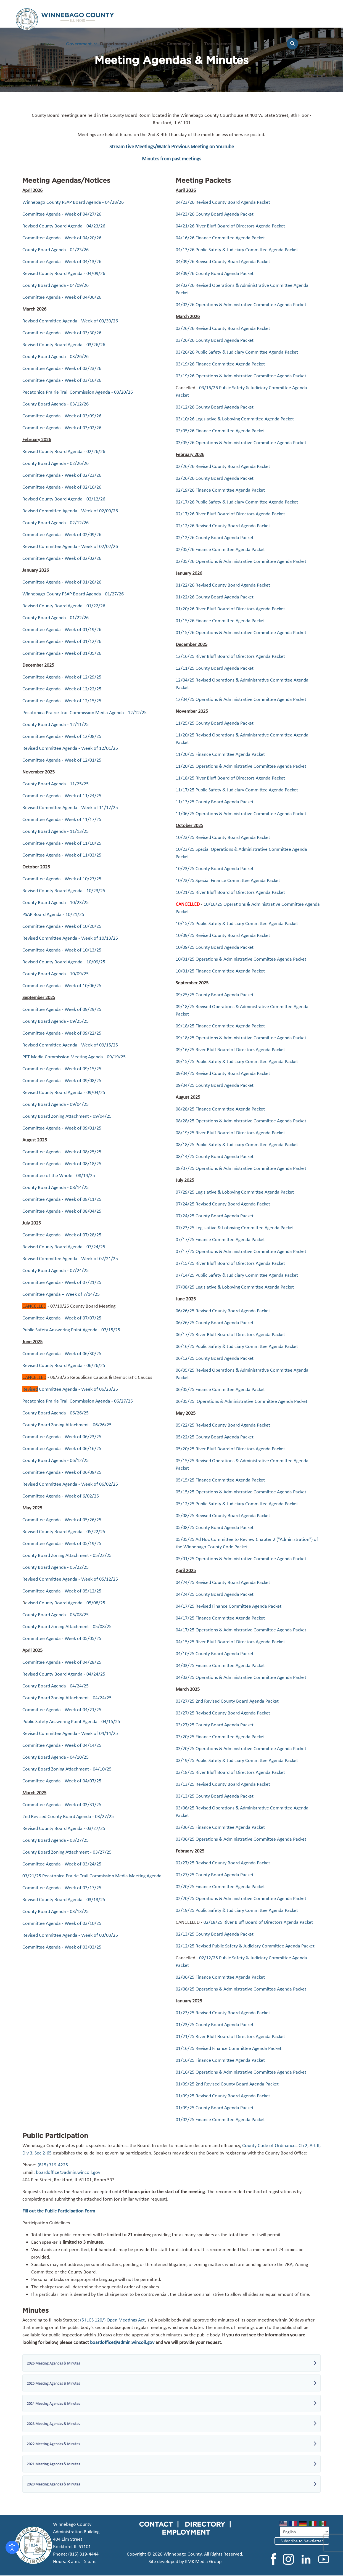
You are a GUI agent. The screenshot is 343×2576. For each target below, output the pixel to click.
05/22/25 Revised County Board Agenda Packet (223, 1425)
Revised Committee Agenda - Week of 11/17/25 (70, 807)
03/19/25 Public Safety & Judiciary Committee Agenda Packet (237, 1760)
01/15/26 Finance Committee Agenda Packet (220, 621)
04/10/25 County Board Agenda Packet (215, 1653)
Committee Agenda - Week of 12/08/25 (61, 736)
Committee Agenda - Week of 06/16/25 (61, 1448)
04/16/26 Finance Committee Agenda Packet (220, 238)
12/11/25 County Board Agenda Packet (215, 668)
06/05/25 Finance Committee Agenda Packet (220, 1389)
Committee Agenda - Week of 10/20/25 (61, 926)
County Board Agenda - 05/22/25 (55, 1567)
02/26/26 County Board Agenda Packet (215, 478)
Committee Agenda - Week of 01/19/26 (61, 629)
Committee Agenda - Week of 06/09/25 (61, 1472)
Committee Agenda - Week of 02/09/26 (61, 534)
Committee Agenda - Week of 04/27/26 (61, 214)
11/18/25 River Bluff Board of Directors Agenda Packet (230, 778)
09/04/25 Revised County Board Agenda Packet (223, 1073)
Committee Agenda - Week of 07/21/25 (61, 1282)
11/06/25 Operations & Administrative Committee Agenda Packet (241, 813)
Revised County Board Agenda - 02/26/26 (63, 451)
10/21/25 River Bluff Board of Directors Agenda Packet (230, 892)
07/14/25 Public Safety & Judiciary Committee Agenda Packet (237, 1275)
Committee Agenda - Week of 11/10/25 (61, 843)
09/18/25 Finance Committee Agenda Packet (220, 1026)
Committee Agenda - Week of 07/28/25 (61, 1235)
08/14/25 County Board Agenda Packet (215, 1156)
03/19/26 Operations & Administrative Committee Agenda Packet (241, 376)
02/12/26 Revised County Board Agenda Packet (223, 526)
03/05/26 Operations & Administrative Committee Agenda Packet (241, 442)
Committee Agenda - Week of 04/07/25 (61, 1781)
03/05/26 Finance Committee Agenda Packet (220, 431)
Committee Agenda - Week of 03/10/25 (61, 1923)
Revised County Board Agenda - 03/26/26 (63, 344)
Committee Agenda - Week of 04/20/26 (61, 238)
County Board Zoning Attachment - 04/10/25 (67, 1769)
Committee (33, 760)
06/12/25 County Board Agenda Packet (215, 1358)
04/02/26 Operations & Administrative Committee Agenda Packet (241, 304)
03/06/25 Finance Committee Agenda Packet (220, 1827)
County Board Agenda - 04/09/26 (55, 285)
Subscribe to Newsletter (302, 2540)
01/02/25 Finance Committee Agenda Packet (220, 2119)
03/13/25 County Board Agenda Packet (215, 1796)
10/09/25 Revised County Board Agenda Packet (223, 935)
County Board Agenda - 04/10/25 (55, 1757)
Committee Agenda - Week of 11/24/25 (61, 796)
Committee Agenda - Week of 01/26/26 (61, 582)
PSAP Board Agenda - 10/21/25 (53, 914)
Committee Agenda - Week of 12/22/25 (61, 689)
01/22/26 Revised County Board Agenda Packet (223, 585)
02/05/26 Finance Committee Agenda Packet (220, 549)
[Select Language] (304, 2531)
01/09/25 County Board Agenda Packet (215, 2108)
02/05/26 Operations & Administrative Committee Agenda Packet (241, 561)
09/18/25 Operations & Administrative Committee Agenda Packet (241, 1038)
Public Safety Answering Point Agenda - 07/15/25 (71, 1330)
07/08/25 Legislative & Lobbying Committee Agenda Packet (235, 1287)
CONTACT (156, 2524)
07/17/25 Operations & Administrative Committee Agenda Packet (241, 1251)
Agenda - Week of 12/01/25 (73, 760)
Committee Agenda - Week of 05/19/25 (61, 1543)
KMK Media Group (203, 2561)
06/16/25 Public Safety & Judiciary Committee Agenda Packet (237, 1346)
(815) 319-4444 (83, 2554)
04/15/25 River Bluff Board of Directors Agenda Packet (230, 1642)
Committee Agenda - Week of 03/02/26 (61, 428)
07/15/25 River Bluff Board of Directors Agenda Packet (230, 1263)
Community (178, 43)
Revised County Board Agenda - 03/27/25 (63, 1828)
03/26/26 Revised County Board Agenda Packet (223, 328)
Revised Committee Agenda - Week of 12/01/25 (70, 748)
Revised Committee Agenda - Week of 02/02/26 (70, 546)
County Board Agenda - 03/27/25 (55, 1840)
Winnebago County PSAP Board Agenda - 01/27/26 (73, 594)
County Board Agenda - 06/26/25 (55, 1413)
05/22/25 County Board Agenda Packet (215, 1437)
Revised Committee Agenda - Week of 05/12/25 (70, 1579)
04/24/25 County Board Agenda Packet (215, 1594)
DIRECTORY (205, 2524)
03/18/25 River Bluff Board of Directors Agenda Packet (230, 1772)
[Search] (292, 43)
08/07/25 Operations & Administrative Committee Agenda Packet (241, 1168)
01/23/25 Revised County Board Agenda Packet (223, 2013)
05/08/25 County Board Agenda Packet (215, 1527)
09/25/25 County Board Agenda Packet (215, 995)
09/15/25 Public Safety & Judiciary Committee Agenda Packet (237, 1061)
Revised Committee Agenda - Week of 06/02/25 (70, 1484)
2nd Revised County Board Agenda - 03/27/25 (68, 1816)
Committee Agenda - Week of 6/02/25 (60, 1496)
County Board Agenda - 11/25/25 (55, 784)
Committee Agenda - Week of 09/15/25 (61, 1069)
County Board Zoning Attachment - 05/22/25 (67, 1555)
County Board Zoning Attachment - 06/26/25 (67, 1425)
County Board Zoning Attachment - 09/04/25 (67, 1116)
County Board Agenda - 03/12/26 (55, 404)
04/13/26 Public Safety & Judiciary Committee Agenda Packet (237, 250)
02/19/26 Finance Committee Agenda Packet (220, 490)
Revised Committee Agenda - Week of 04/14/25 (70, 1733)
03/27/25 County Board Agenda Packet (215, 1725)
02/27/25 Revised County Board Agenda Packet (223, 1863)
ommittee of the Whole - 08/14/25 (60, 1175)
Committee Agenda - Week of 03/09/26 (61, 416)
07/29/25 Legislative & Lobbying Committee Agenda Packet (235, 1192)
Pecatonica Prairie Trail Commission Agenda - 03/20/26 (77, 392)
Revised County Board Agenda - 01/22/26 (63, 606)
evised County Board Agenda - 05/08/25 (65, 1603)
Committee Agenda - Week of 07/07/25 (61, 1318)
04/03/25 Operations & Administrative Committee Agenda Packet (241, 1677)
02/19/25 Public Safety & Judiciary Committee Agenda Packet (237, 1910)
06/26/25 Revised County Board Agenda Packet (223, 1311)
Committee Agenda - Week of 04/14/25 (61, 1745)
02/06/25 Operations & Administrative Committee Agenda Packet (241, 1989)
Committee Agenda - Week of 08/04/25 (61, 1211)
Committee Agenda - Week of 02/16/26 (61, 487)
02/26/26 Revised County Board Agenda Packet (223, 466)
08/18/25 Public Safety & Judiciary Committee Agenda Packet (237, 1144)
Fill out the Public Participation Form (58, 2211)
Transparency (218, 43)
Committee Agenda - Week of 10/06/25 (61, 985)
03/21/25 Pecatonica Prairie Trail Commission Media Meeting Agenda (92, 1876)
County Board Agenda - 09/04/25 (55, 1104)
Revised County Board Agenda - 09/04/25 (63, 1092)
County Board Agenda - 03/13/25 (55, 1911)
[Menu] (323, 46)
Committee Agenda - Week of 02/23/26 (61, 475)
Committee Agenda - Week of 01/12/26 (61, 641)
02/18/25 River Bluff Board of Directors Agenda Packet (258, 1922)
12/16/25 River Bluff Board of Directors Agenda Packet (230, 656)
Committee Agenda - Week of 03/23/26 (61, 368)
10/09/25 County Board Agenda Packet (215, 947)
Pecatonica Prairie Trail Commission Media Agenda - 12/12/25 (84, 712)
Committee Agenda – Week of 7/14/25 (61, 1294)
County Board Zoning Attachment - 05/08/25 (67, 1626)
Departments (113, 43)
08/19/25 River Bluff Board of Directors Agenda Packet (230, 1133)
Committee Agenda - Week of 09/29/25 (61, 1009)
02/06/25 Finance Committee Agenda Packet (220, 1977)
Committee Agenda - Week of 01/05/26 (61, 653)
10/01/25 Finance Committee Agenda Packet (220, 971)
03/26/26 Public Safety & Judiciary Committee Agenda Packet (237, 352)
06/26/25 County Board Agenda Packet (215, 1322)
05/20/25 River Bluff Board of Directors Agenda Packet (230, 1449)
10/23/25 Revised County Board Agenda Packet (223, 837)
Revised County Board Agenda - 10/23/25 (63, 890)
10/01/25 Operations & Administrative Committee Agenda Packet (241, 959)
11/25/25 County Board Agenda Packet (215, 723)
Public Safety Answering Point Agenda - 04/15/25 (71, 1721)
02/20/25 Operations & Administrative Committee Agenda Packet (241, 1898)
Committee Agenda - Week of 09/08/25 (61, 1080)
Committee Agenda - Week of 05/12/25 (61, 1591)
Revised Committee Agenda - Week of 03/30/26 (70, 321)
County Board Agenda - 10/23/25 (55, 902)
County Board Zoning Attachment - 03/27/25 (67, 1852)
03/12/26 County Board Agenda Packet (215, 407)
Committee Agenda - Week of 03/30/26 (61, 333)
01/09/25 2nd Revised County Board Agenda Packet (227, 2084)
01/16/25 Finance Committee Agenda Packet (220, 2060)
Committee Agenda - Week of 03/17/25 (61, 1888)
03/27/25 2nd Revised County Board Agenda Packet (227, 1701)
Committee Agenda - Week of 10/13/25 (61, 950)
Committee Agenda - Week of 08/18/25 (61, 1163)
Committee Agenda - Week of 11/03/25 (61, 855)
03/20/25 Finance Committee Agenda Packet (220, 1737)
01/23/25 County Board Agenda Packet (215, 2024)
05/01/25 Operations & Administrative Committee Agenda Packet (241, 1558)
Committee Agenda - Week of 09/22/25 (61, 1033)
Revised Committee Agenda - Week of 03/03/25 (70, 1935)
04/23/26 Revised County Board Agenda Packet (223, 202)
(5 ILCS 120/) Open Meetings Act (112, 2320)
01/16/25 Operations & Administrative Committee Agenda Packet (241, 2072)
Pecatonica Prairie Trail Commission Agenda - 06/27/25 (77, 1401)
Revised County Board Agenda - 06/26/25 (63, 1365)
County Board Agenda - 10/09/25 (55, 974)
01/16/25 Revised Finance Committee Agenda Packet (228, 2048)
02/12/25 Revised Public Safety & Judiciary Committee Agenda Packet (245, 1946)
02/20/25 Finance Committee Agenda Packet (220, 1886)
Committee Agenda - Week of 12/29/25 (61, 677)
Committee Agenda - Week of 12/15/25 (61, 701)
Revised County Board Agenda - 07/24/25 (63, 1247)
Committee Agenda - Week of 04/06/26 (61, 297)
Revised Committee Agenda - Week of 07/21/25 (70, 1258)
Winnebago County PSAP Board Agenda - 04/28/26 (73, 202)
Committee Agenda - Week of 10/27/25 (61, 879)
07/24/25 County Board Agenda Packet (215, 1216)
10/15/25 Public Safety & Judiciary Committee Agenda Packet (237, 923)
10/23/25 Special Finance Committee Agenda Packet (228, 880)
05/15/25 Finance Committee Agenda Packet (220, 1480)
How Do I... (146, 43)
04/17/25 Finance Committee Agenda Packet (220, 1618)
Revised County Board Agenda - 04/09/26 (63, 273)
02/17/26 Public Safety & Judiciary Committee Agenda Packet (237, 502)
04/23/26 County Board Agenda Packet (215, 214)
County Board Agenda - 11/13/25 (55, 831)
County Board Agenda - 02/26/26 (55, 463)
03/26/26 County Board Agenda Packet (215, 340)
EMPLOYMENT (186, 2532)
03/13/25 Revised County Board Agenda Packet (223, 1784)
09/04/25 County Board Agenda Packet (215, 1085)
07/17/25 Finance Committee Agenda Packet (220, 1239)
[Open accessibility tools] (12, 2547)
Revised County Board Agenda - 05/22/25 (63, 1531)
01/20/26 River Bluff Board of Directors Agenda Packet (230, 609)
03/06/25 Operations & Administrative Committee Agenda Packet (241, 1839)
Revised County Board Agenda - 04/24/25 (63, 1674)
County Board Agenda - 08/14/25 (55, 1187)
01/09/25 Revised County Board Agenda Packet (223, 2096)
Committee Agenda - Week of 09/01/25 (61, 1128)
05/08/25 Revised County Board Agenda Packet (223, 1515)
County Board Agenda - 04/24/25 (55, 1686)
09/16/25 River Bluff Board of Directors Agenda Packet (230, 1049)
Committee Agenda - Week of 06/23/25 (70, 1389)
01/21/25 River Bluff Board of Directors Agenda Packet (231, 2036)
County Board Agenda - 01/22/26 (55, 617)
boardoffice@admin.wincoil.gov (68, 2172)
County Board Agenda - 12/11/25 (55, 724)
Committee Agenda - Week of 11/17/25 (61, 819)
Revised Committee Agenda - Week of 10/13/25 (70, 938)
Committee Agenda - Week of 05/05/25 (61, 1638)
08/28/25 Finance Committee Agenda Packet (220, 1109)
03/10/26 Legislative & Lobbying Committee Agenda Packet (235, 419)
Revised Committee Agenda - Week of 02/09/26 (70, 511)
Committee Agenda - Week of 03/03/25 (61, 1947)
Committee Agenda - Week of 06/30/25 (61, 1353)
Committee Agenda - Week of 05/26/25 (61, 1520)
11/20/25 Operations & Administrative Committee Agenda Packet (241, 766)
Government (79, 43)
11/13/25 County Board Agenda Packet (215, 802)
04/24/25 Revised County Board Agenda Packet (223, 1582)
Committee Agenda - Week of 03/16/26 (61, 380)
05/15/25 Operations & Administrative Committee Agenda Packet (241, 1492)
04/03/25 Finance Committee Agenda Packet (220, 1665)
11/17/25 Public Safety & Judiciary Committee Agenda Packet (237, 790)
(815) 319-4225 (53, 2165)
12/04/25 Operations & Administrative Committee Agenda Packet (241, 699)
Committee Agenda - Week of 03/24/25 (61, 1864)
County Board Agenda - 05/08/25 (55, 1615)
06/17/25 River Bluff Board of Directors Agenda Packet (230, 1334)
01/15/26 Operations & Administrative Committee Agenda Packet (241, 632)
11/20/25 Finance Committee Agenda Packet (220, 754)
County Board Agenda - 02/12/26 (55, 523)
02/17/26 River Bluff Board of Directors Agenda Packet (230, 514)
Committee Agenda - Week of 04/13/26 (61, 261)
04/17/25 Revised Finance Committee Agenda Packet (228, 1606)
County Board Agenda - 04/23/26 (55, 250)
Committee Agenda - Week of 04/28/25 (61, 1662)
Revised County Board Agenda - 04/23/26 (63, 226)
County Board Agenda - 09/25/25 (55, 1021)
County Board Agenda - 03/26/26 (55, 356)
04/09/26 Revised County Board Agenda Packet (223, 261)
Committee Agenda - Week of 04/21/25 (61, 1709)
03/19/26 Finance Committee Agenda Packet (220, 364)
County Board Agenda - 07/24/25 (55, 1270)
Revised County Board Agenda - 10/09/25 (63, 962)
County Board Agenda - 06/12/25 (55, 1460)
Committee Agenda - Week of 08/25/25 (61, 1152)
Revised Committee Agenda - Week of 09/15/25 (70, 1045)
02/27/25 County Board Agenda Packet (215, 1875)
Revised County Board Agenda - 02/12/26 (63, 499)
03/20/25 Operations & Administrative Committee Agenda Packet (241, 1748)
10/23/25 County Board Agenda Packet (215, 868)
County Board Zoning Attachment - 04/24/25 (67, 1698)
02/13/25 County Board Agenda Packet (215, 1934)
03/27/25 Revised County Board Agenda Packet (223, 1713)
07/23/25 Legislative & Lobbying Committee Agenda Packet (235, 1228)
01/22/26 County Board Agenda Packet (215, 597)
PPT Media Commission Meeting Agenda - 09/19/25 (74, 1057)
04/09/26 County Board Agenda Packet (215, 273)
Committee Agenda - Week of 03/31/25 (61, 1804)
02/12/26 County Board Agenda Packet (215, 537)
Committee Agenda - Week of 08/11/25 (61, 1199)
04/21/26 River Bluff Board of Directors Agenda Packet (230, 226)
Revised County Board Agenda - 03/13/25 (63, 1899)
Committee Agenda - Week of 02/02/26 (61, 558)
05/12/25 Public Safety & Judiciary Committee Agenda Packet (237, 1504)
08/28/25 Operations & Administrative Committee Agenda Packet (241, 1121)
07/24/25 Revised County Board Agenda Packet (223, 1204)
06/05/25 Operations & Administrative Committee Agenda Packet (241, 1401)
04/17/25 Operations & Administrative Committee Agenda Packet (241, 1630)
